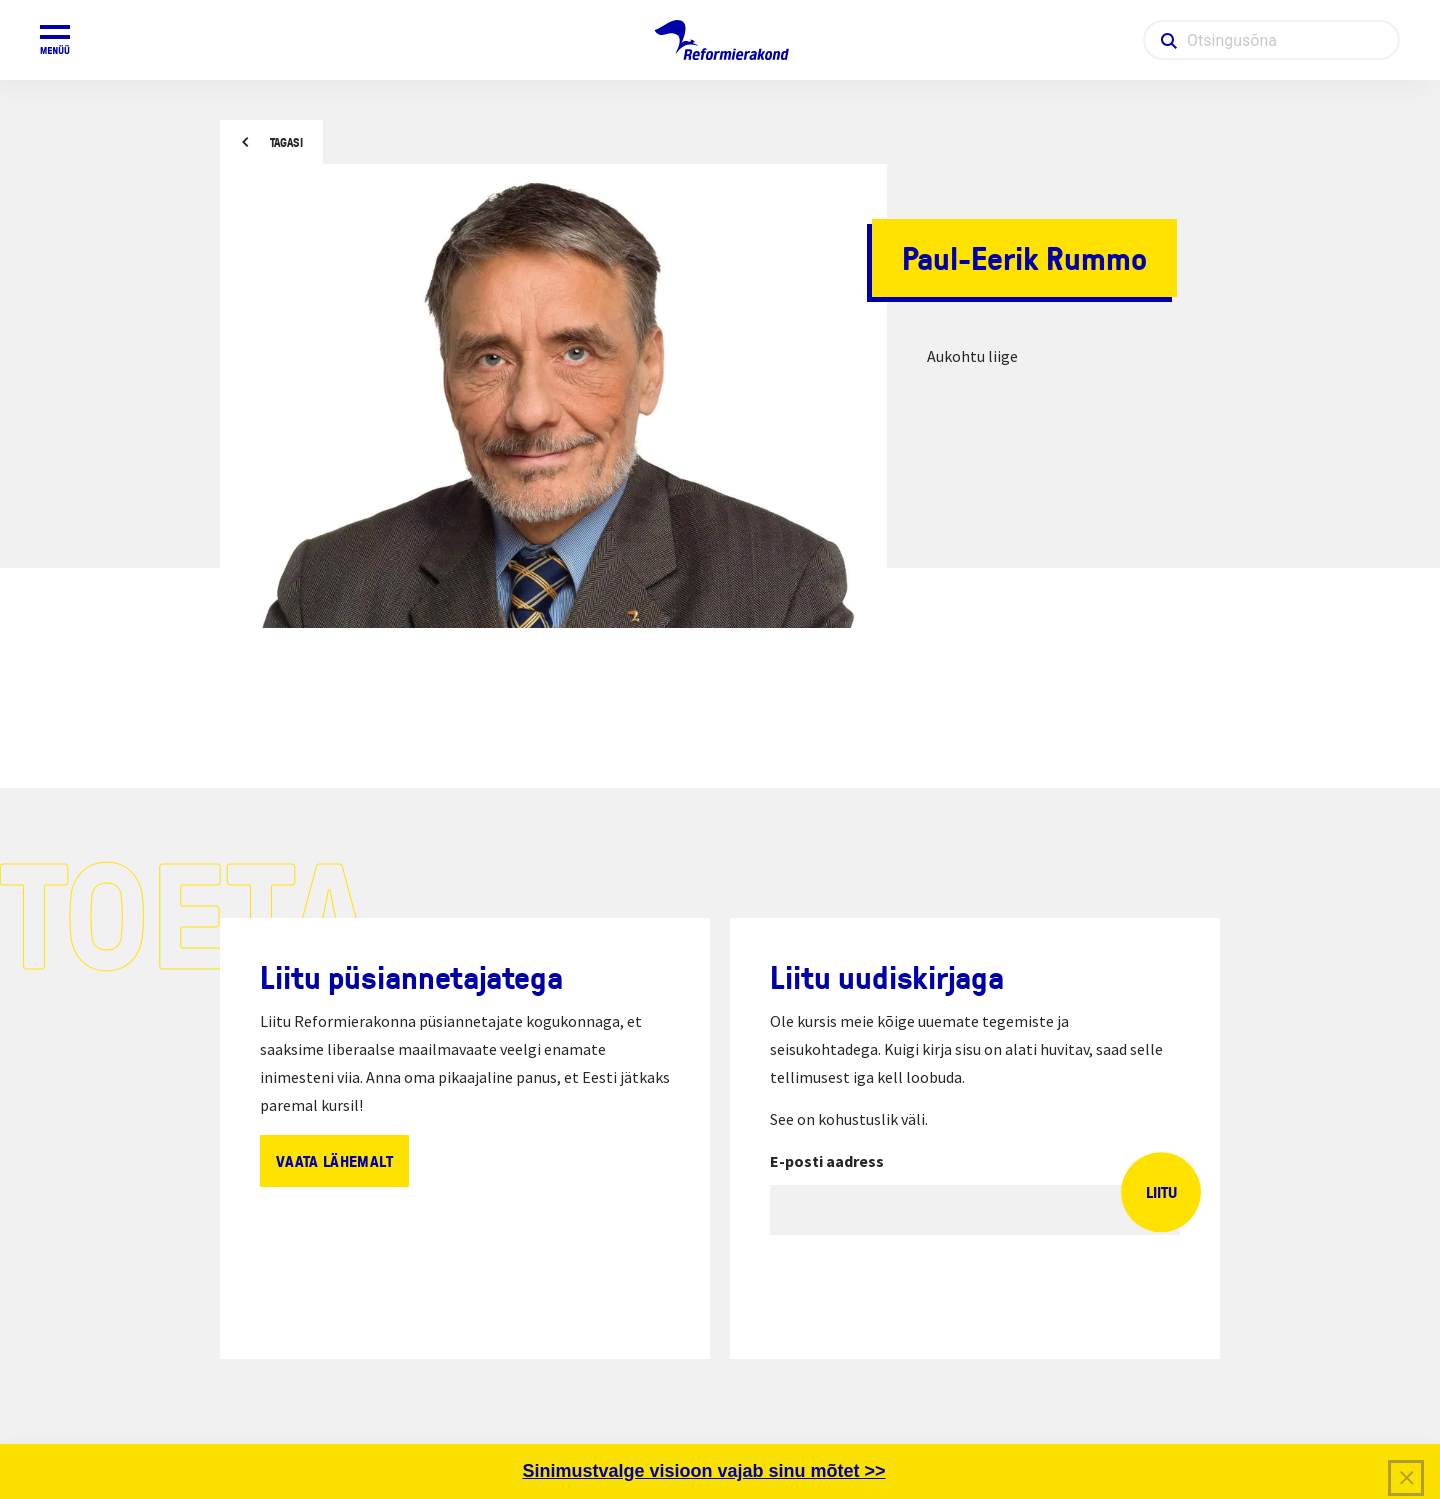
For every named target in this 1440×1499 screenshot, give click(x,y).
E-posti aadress (827, 1161)
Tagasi (286, 142)
